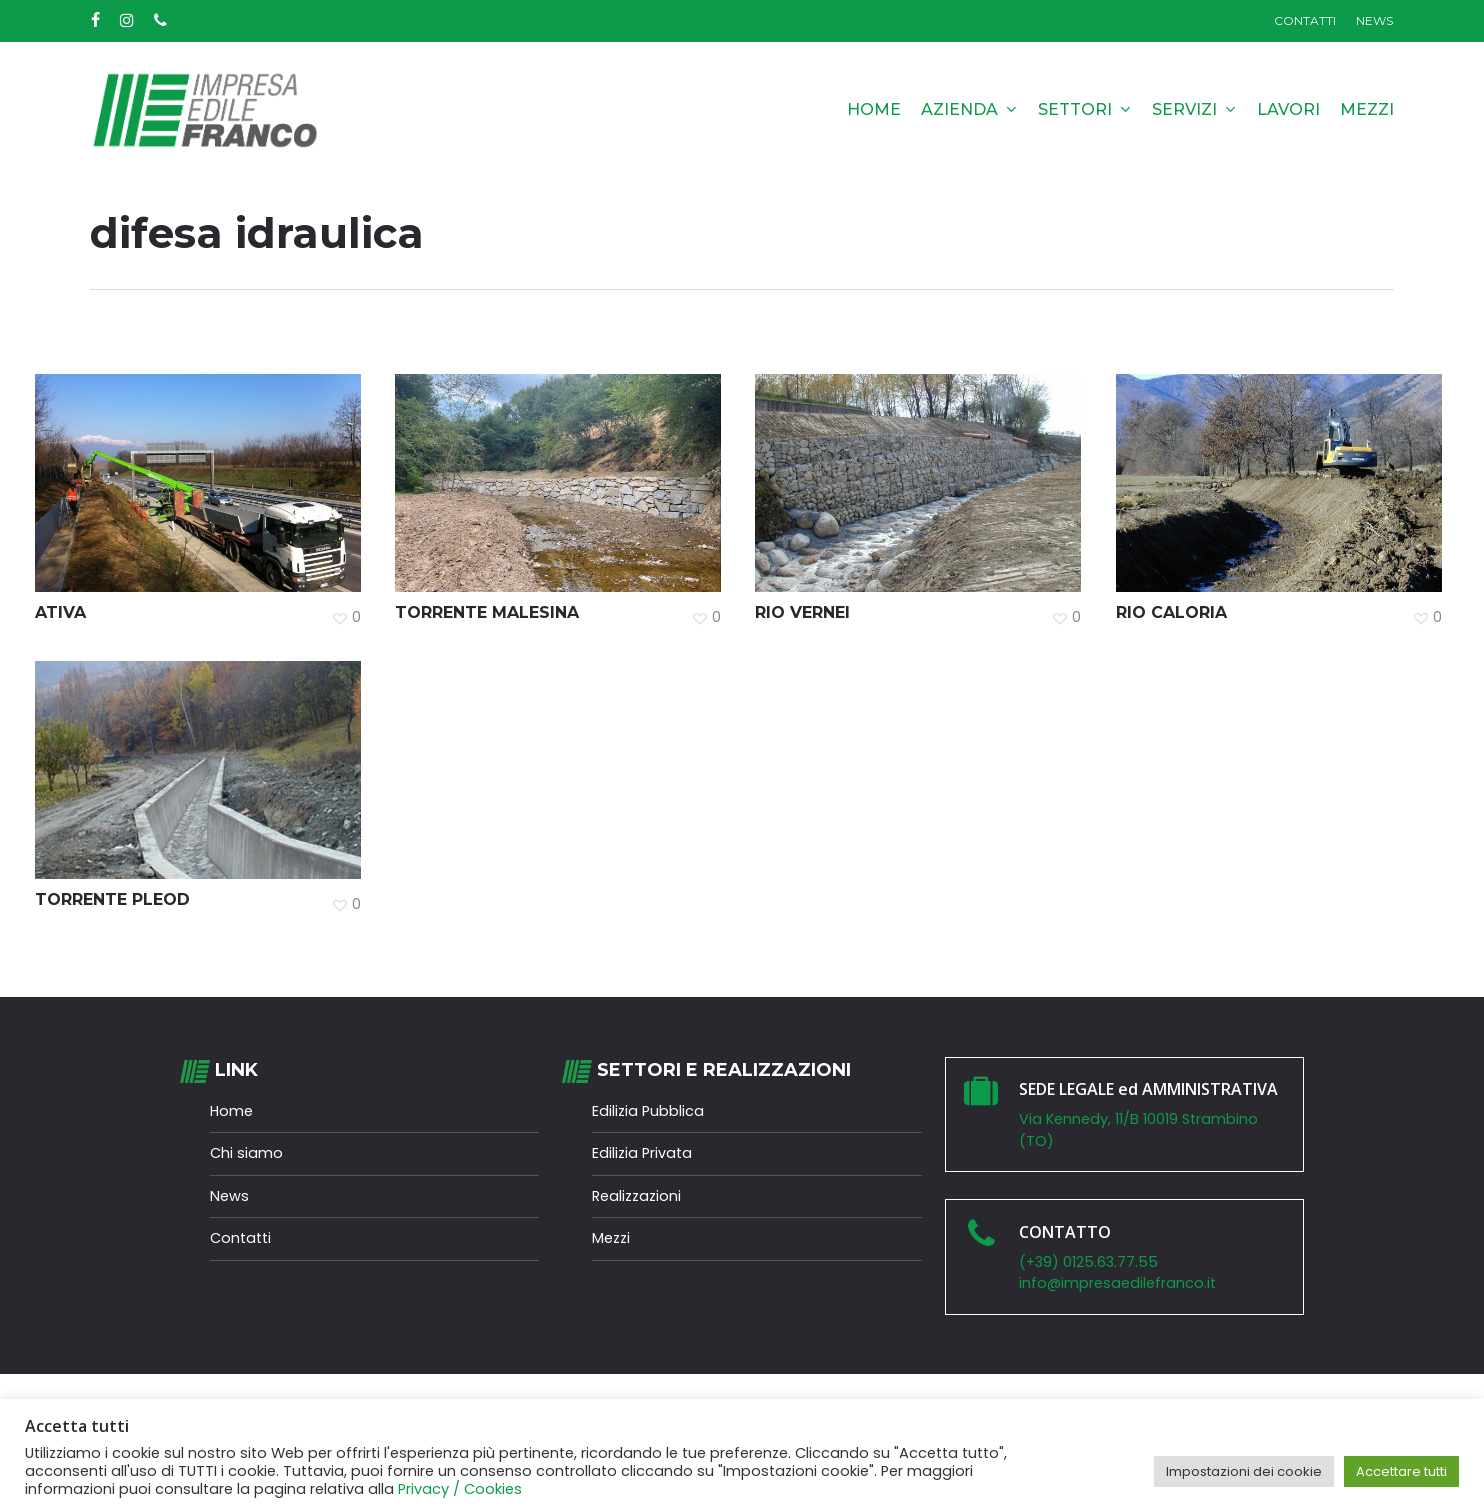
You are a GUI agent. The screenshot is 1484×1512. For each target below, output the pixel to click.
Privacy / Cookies (460, 1489)
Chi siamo (246, 1153)
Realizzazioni (636, 1196)
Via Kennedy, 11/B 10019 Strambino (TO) (1138, 1130)
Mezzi (611, 1238)
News (229, 1196)
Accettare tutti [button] (1401, 1471)
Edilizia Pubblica (648, 1111)
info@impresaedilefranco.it (1117, 1283)
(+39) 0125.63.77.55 (1092, 1262)
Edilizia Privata (642, 1153)
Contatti (240, 1238)
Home (231, 1111)
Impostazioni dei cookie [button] (1244, 1471)
